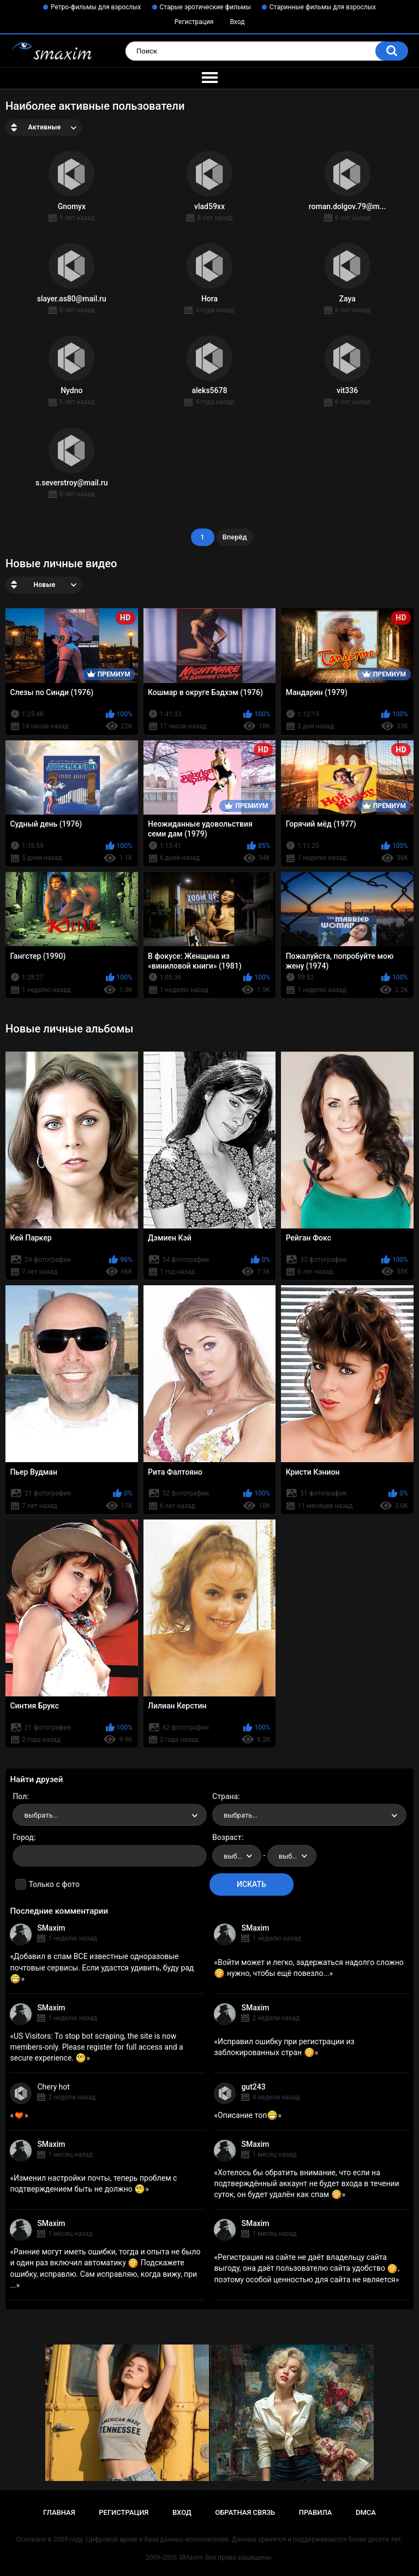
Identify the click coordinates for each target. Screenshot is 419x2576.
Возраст (227, 1837)
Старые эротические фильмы (205, 7)
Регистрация (194, 22)
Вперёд (235, 537)
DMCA (366, 2512)
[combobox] (110, 1815)
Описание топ (248, 2115)
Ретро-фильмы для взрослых (96, 7)
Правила (315, 2512)
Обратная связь (245, 2512)
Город (23, 1837)
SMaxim (51, 1928)
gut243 (253, 2086)
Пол (20, 1796)
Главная (59, 2512)
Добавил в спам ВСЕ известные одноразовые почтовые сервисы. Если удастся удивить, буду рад (102, 1967)
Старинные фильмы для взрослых (323, 7)
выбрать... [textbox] (41, 1815)
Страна (225, 1796)
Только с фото (53, 1884)
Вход (237, 22)
